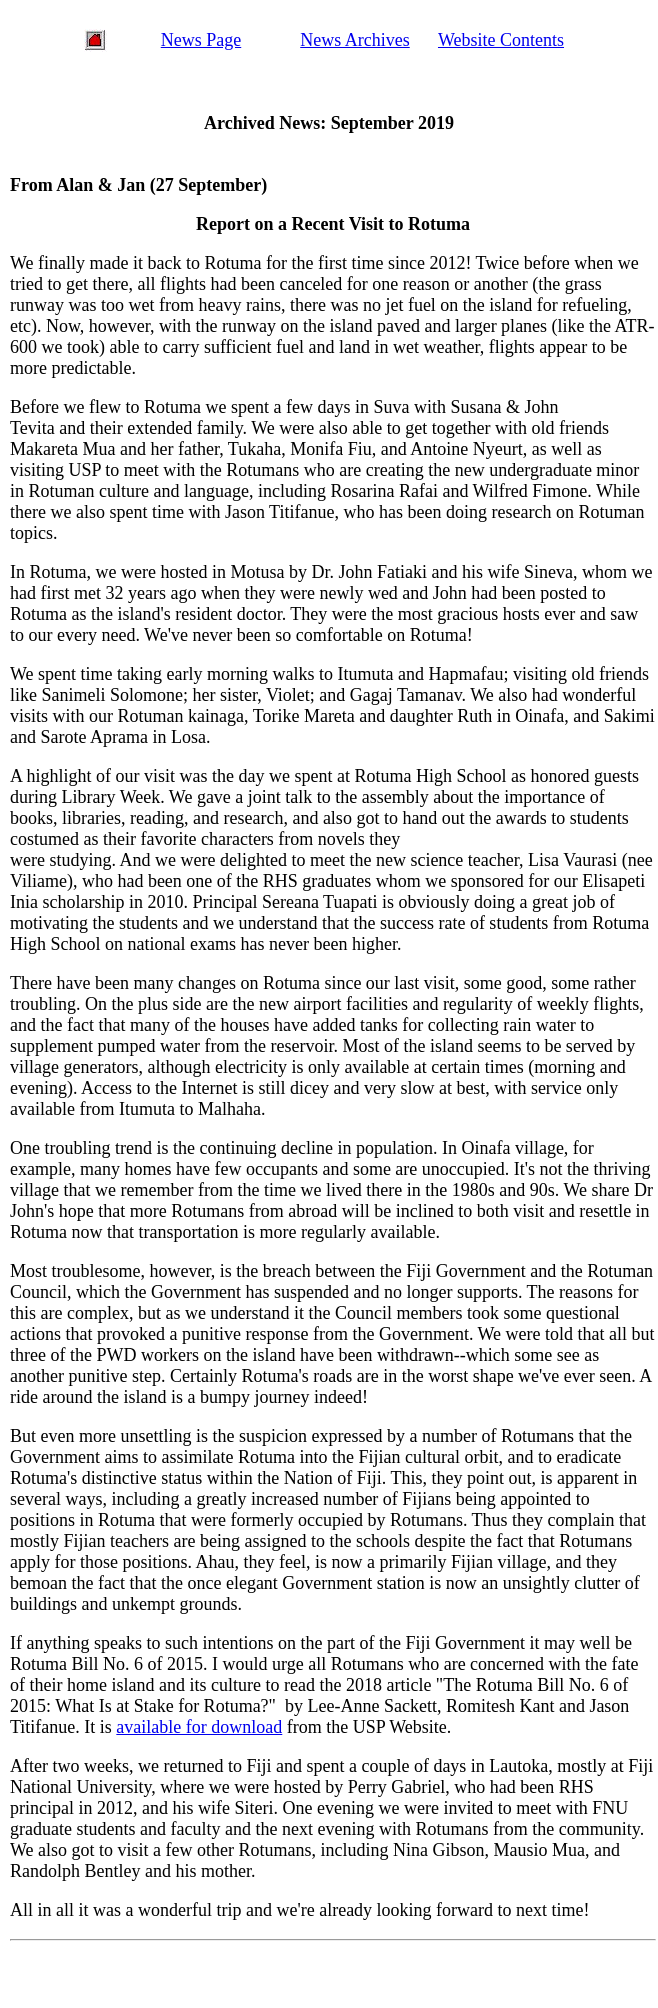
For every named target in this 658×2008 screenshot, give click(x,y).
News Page (201, 40)
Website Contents (501, 40)
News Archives (354, 40)
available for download (199, 1727)
